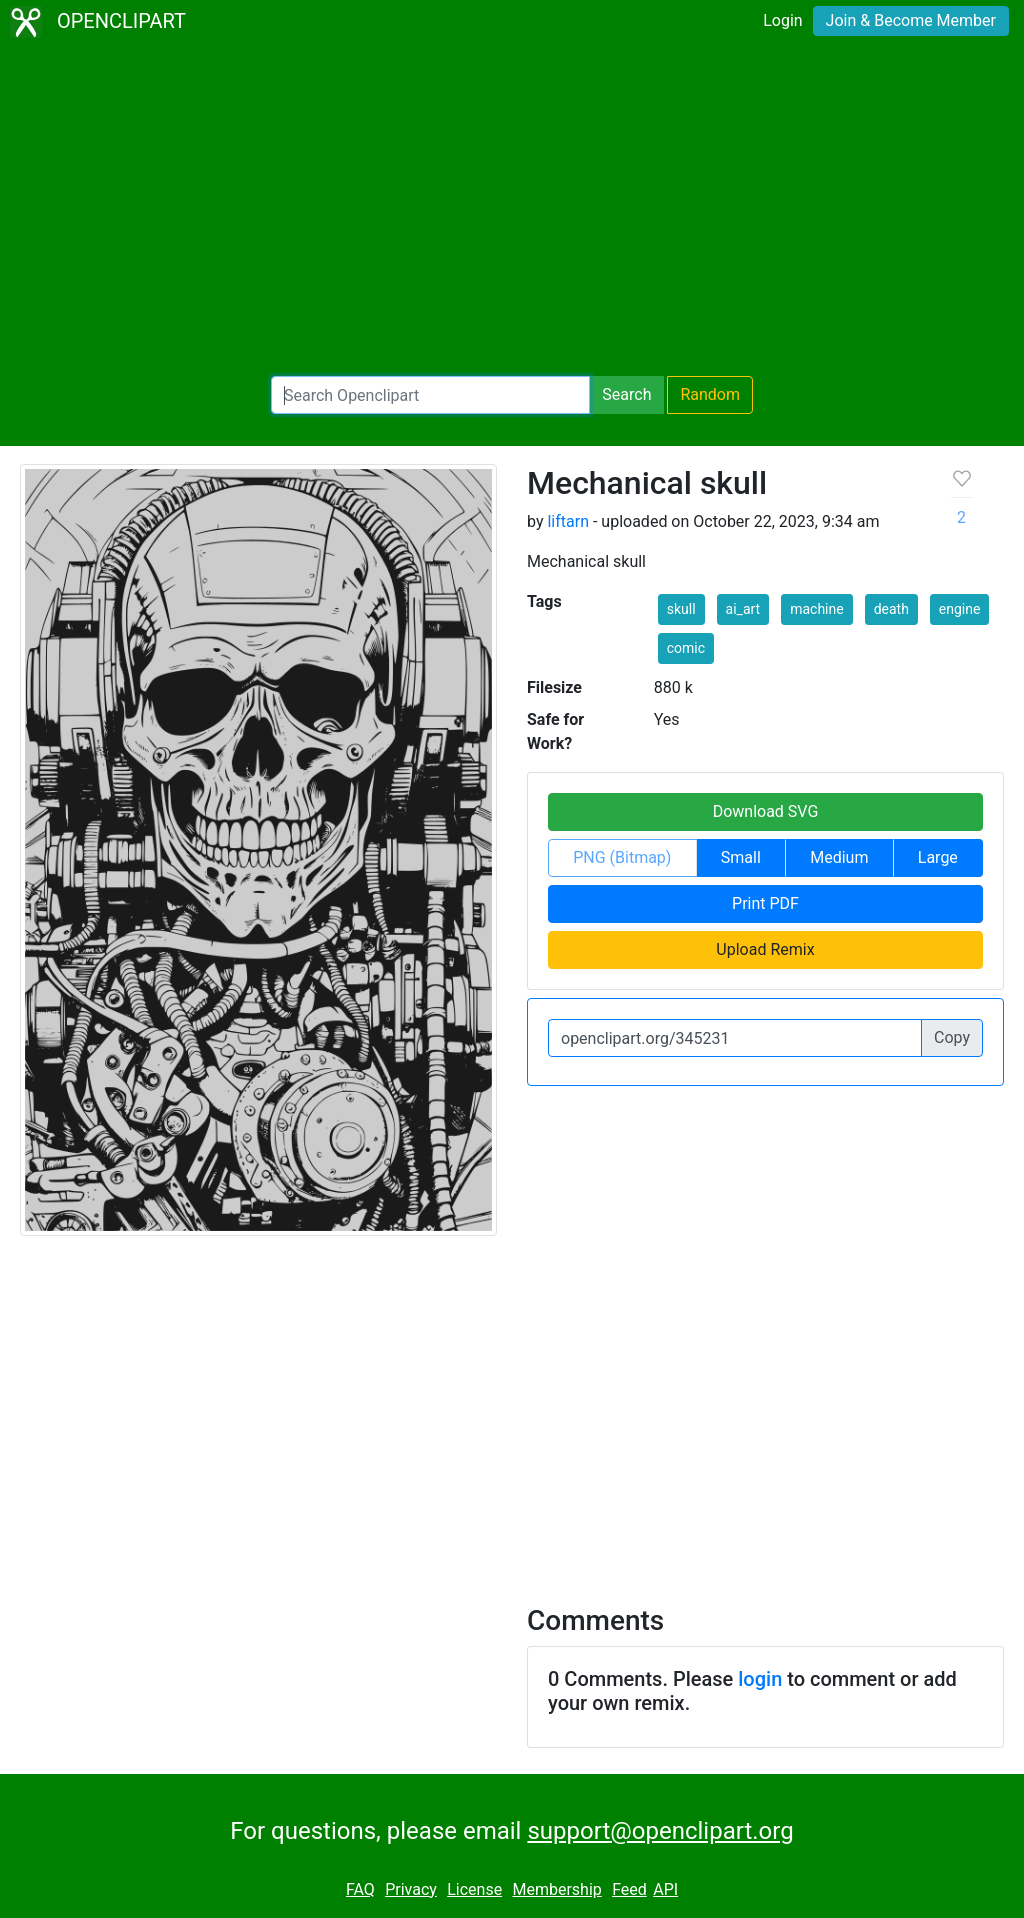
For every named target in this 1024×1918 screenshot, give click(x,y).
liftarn (568, 521)
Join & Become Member (911, 20)
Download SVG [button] (766, 811)
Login (782, 20)
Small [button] (741, 857)
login (760, 1679)
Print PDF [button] (765, 903)
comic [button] (686, 648)
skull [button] (681, 609)
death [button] (891, 609)
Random (710, 394)
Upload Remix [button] (765, 949)
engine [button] (960, 609)
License (474, 1889)
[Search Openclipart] (430, 395)
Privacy (411, 1889)
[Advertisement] (512, 210)
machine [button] (817, 609)
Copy (952, 1037)
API (665, 1889)
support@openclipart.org (660, 1831)
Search (626, 394)
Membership (556, 1889)
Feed (629, 1889)
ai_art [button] (743, 609)
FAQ (360, 1889)
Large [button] (938, 857)
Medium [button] (839, 857)
